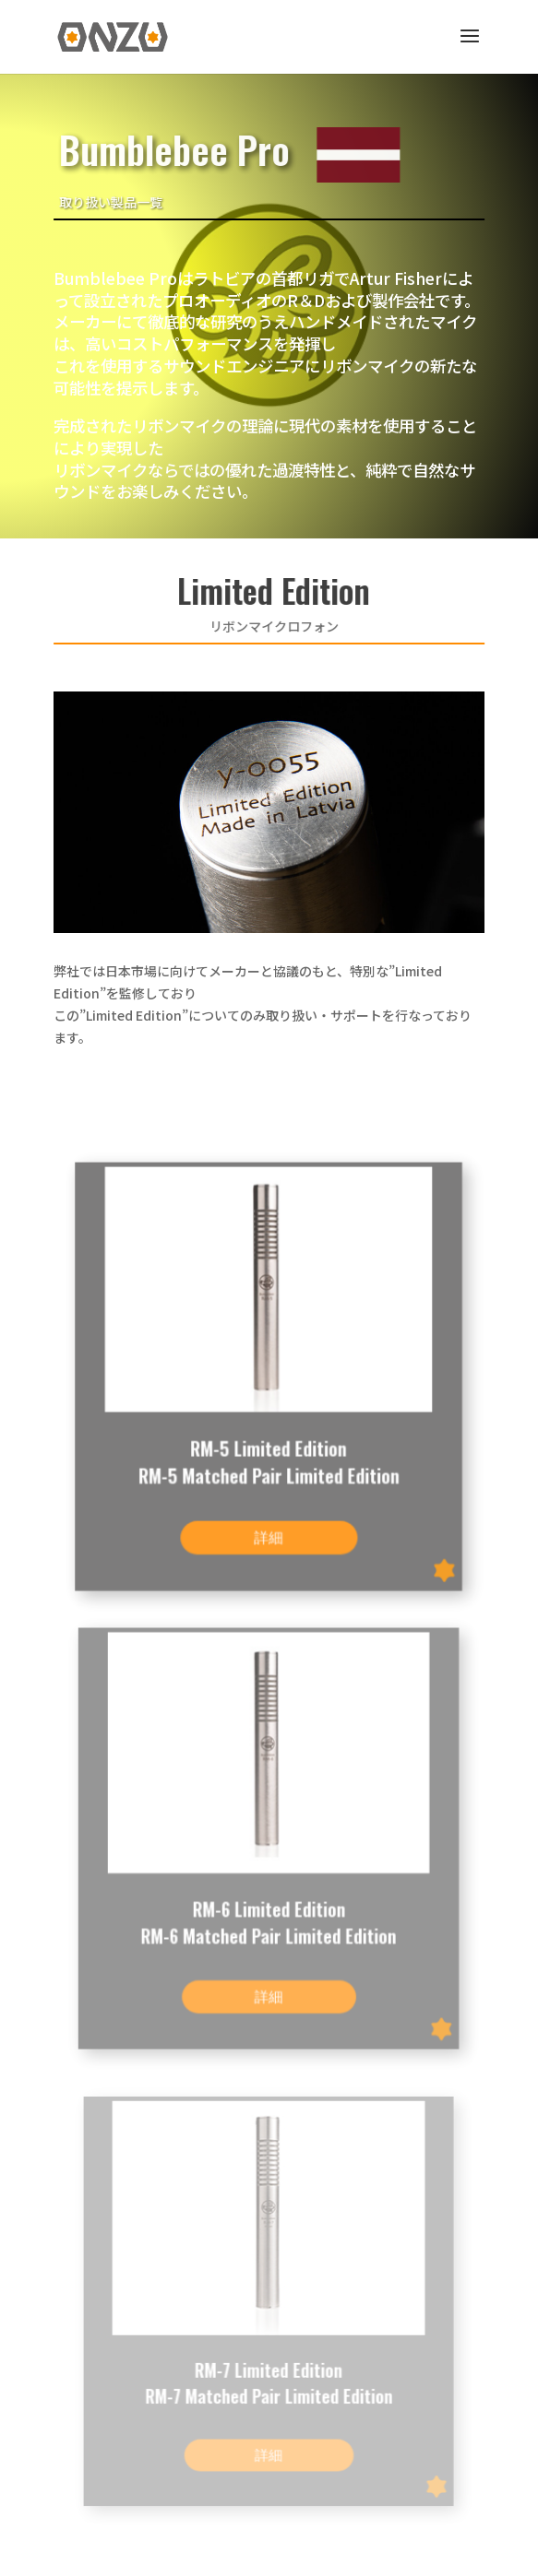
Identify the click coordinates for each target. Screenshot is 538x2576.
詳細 (268, 1531)
